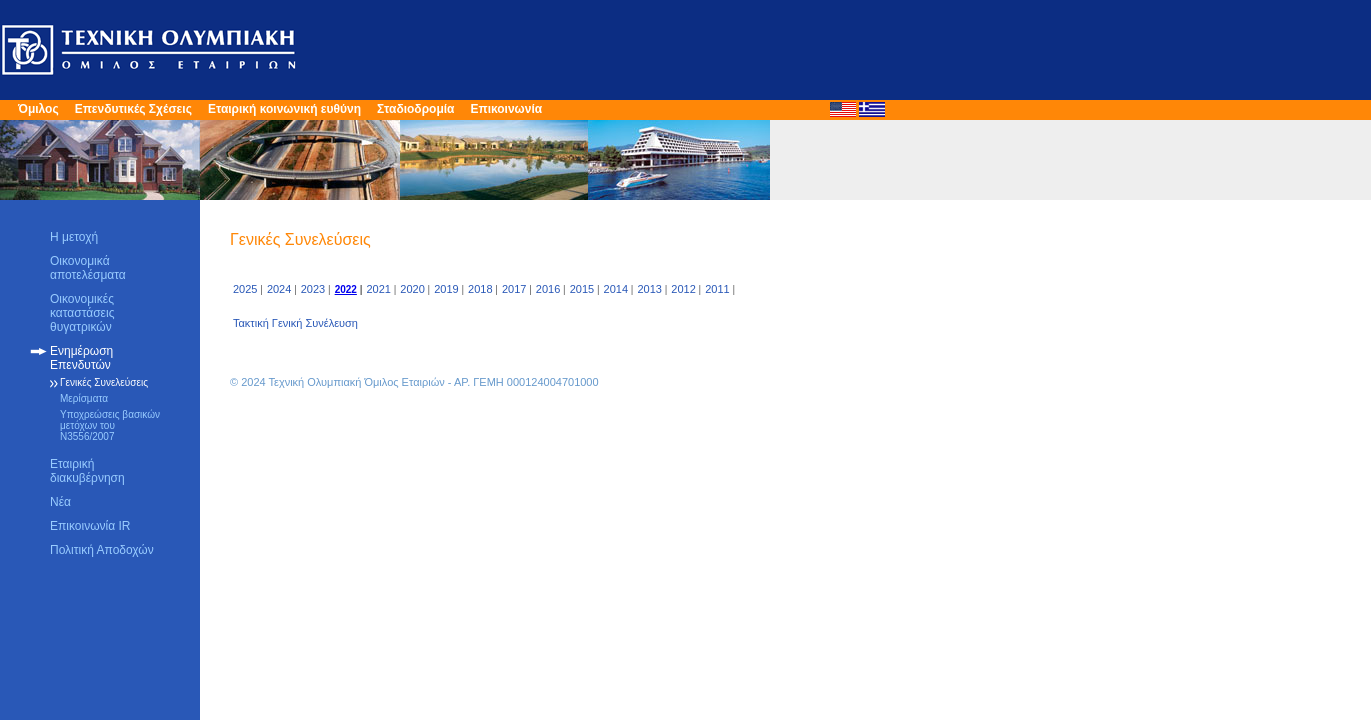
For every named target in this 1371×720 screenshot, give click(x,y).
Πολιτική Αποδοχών (102, 550)
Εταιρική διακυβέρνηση (87, 471)
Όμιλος (38, 109)
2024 (279, 289)
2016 (548, 289)
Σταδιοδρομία (415, 109)
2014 (616, 289)
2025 (245, 289)
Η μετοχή (74, 237)
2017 (514, 289)
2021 (378, 289)
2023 (313, 289)
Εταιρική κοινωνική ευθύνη (284, 109)
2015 (582, 289)
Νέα (60, 502)
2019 (446, 289)
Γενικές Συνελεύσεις (104, 382)
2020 (412, 289)
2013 (649, 289)
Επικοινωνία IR (90, 526)
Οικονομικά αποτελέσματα (88, 268)
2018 (480, 289)
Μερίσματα (84, 398)
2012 (683, 289)
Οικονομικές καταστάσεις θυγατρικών (82, 313)
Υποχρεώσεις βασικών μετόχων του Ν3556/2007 (110, 425)
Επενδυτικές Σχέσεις (133, 109)
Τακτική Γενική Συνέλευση (295, 323)
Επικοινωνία (506, 109)
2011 (717, 289)
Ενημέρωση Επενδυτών (81, 358)
